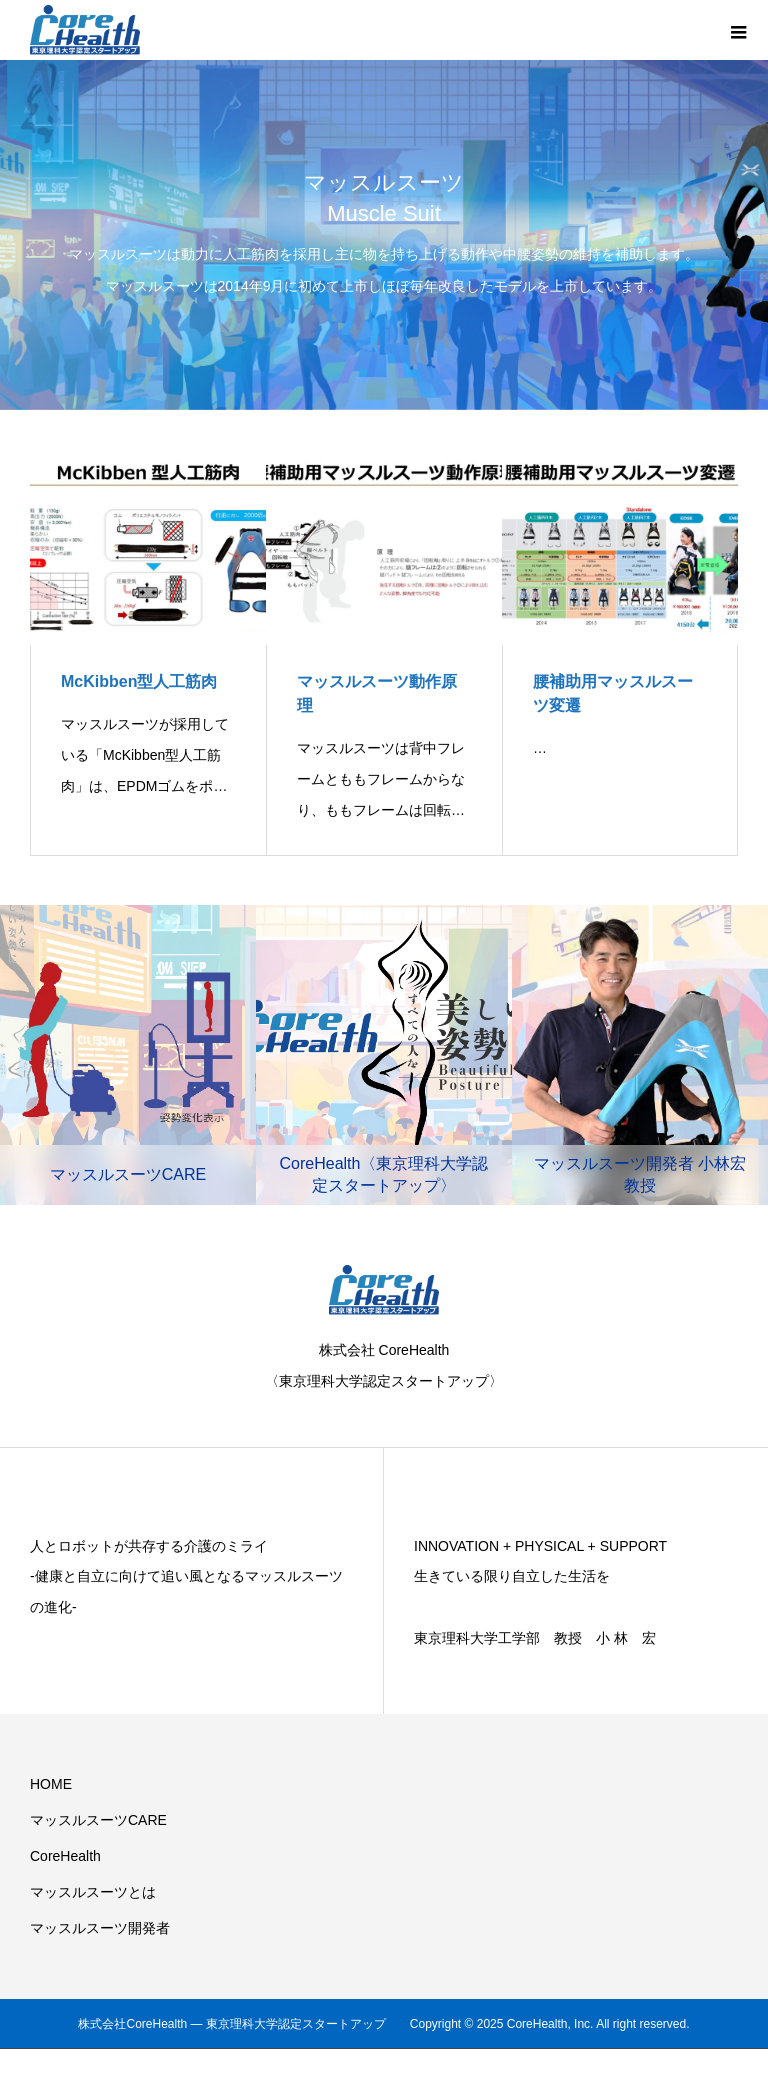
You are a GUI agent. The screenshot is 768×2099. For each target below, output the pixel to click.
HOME (51, 1784)
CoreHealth (65, 1856)
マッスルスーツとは (93, 1892)
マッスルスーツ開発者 (100, 1928)
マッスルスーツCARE (98, 1820)
